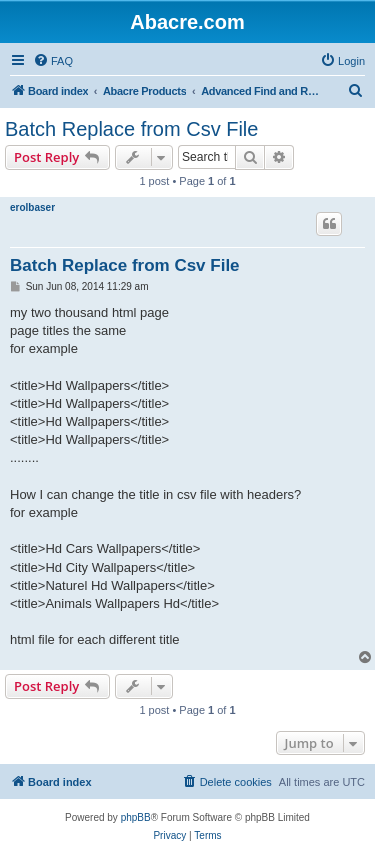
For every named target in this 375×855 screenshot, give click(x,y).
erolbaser (32, 207)
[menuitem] (53, 61)
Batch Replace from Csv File (131, 129)
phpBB (136, 817)
